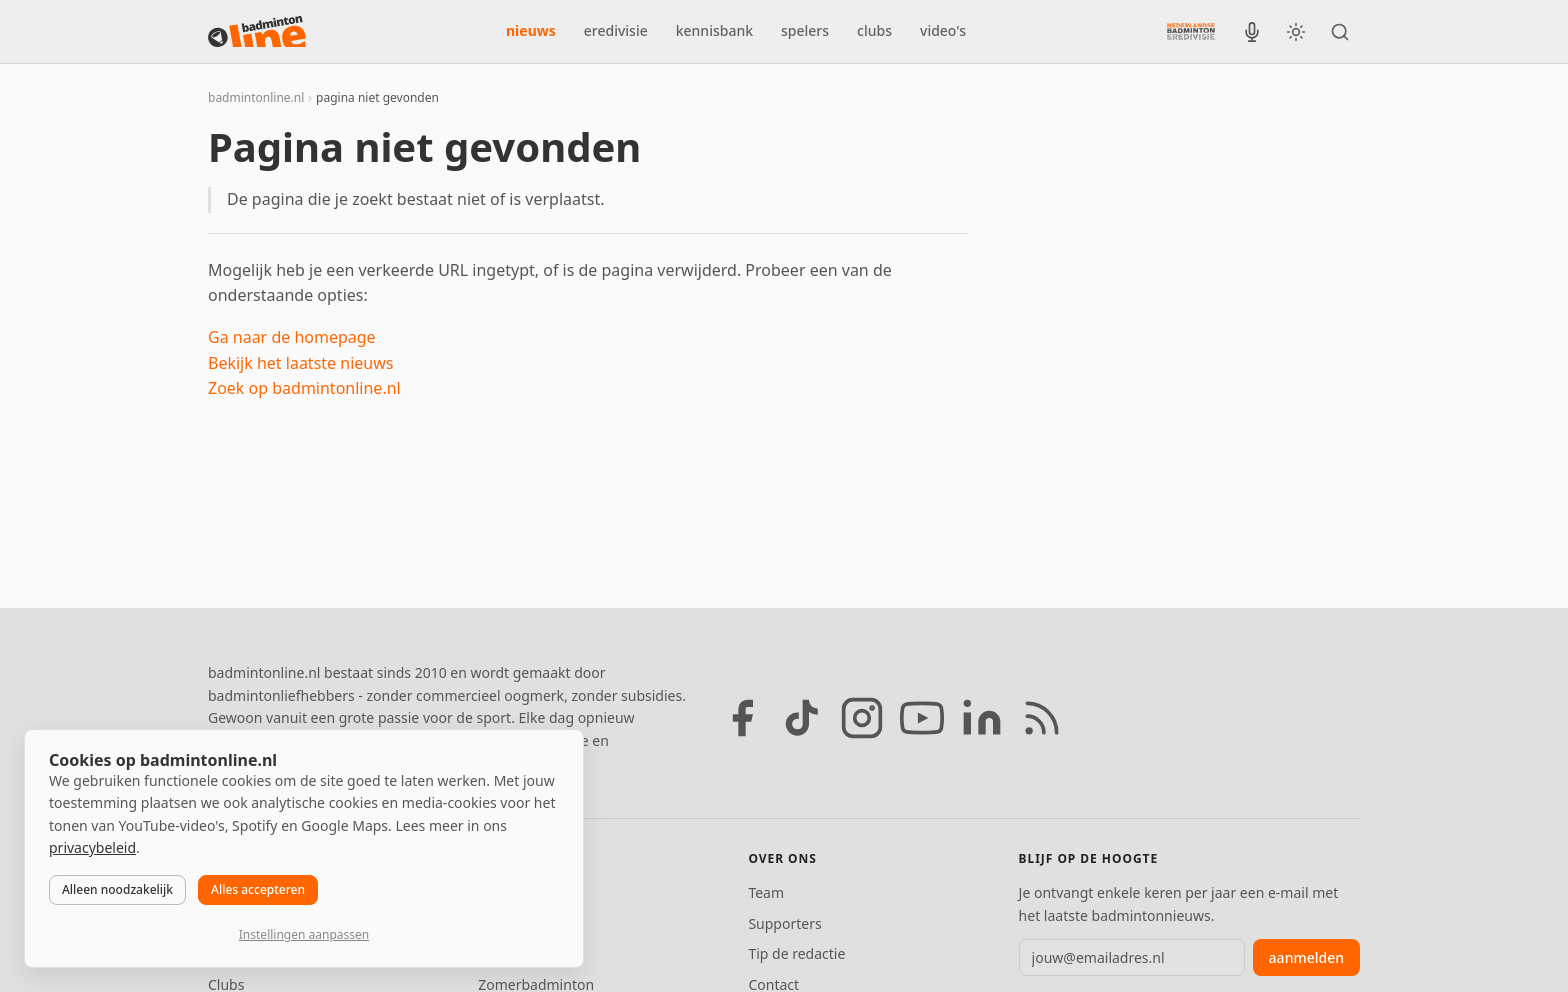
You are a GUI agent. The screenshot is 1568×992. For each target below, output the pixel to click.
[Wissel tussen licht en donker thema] (1296, 32)
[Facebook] (742, 718)
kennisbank (714, 30)
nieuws (531, 30)
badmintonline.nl (256, 97)
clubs (874, 30)
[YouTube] (922, 718)
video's (943, 30)
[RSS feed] (1042, 718)
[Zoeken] (1340, 32)
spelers (805, 30)
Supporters (784, 923)
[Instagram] (862, 718)
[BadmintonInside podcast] (1252, 32)
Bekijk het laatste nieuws (300, 363)
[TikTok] (802, 718)
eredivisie (616, 30)
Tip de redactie (796, 953)
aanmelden (1306, 957)
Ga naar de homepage (292, 337)
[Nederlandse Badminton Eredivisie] (1191, 31)
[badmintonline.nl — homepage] (257, 32)
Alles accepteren (258, 889)
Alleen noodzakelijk (117, 889)
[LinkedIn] (982, 718)
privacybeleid (92, 847)
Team (766, 892)
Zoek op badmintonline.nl (304, 388)
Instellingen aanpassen (304, 934)
